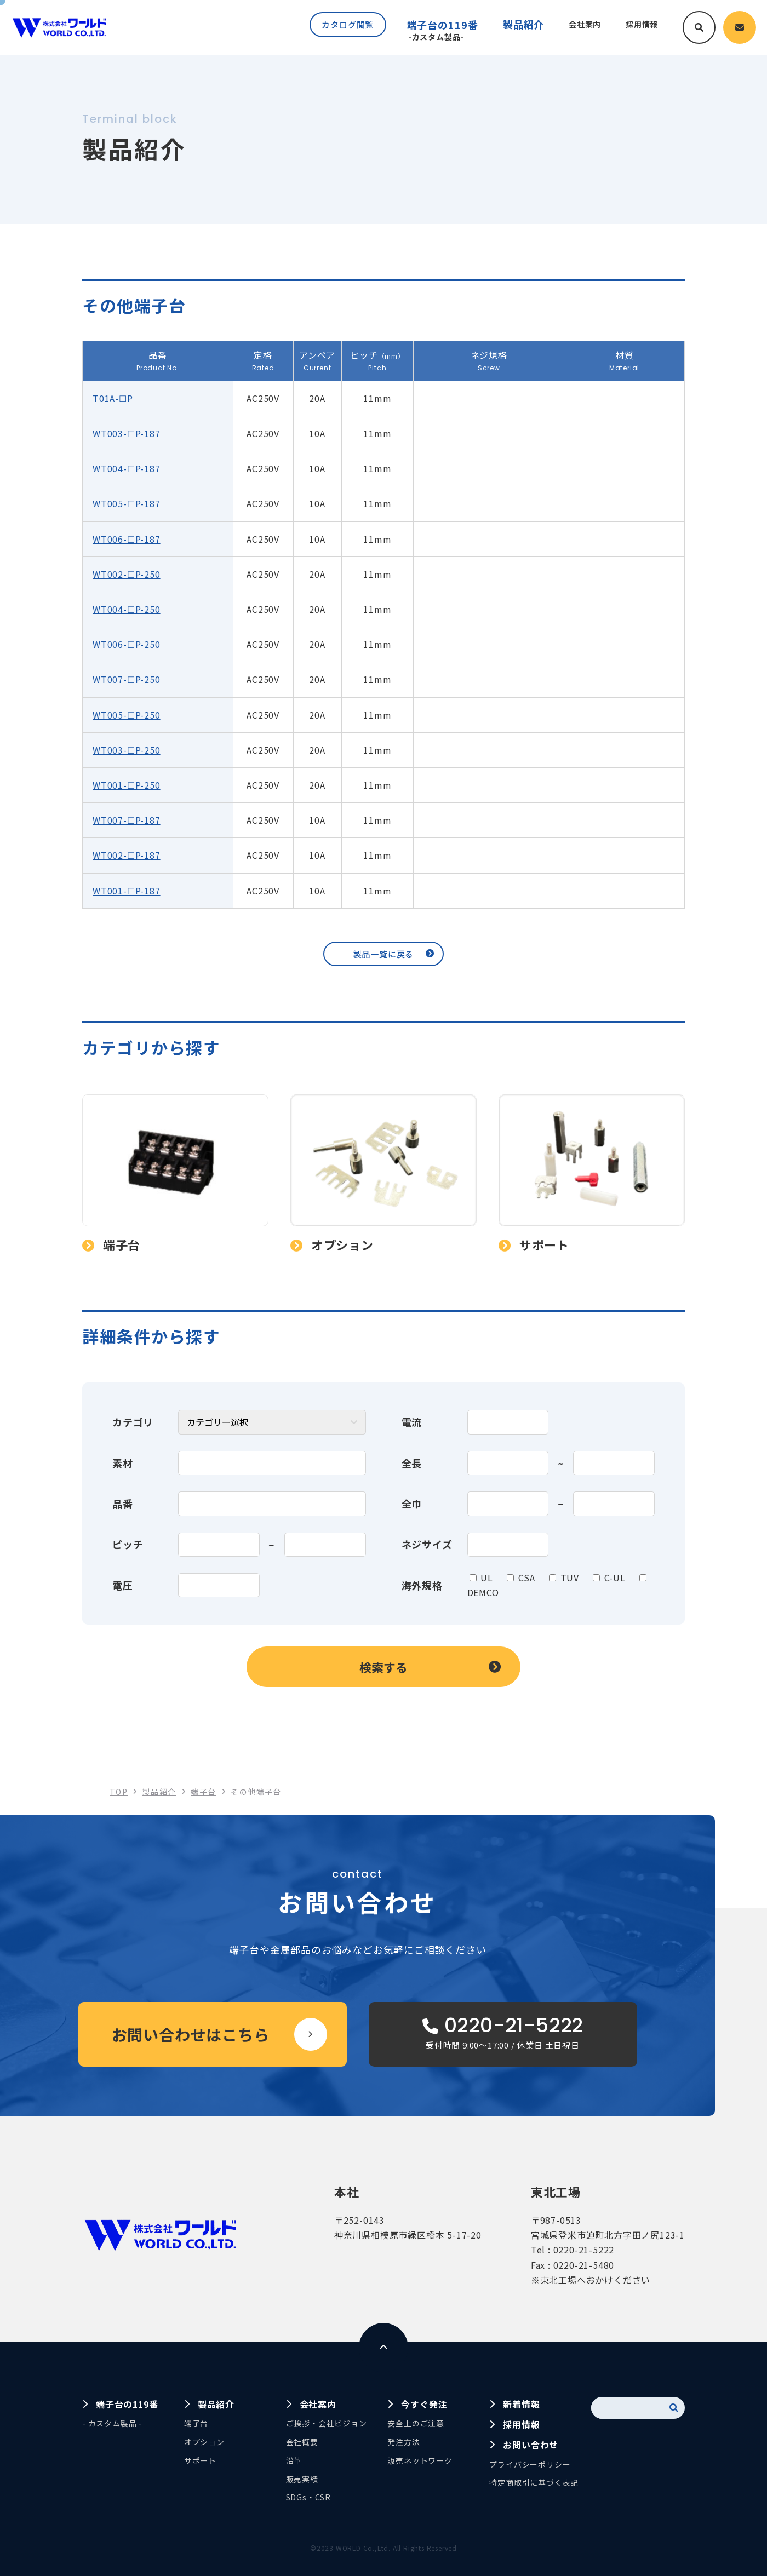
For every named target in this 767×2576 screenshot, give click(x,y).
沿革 (294, 2460)
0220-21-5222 (584, 2249)
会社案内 (318, 2404)
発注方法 (403, 2441)
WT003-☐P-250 (127, 749)
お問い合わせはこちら (191, 2034)
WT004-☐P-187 (127, 468)
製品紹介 (216, 2404)
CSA (526, 1577)
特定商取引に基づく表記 (534, 2482)
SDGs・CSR (308, 2497)
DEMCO (483, 1592)
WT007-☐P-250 (127, 679)
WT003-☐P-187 (127, 433)
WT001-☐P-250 (127, 784)
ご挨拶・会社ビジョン (326, 2423)
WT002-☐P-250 (127, 574)
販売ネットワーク (419, 2460)
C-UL (615, 1577)
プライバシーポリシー (529, 2464)
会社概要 (302, 2441)
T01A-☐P (113, 398)
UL (486, 1577)
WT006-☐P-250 (127, 644)
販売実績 (302, 2479)
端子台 (196, 2423)
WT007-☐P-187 (127, 820)
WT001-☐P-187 (127, 890)
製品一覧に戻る (383, 954)
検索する (383, 1667)
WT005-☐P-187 (127, 503)
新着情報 (521, 2404)
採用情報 (521, 2424)
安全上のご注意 (415, 2423)
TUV (569, 1577)
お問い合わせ (530, 2444)
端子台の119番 (432, 30)
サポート (200, 2460)
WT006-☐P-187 (127, 539)
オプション (204, 2441)
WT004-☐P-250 (127, 609)
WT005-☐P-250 (127, 714)
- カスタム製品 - (112, 2423)
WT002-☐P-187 (127, 855)
